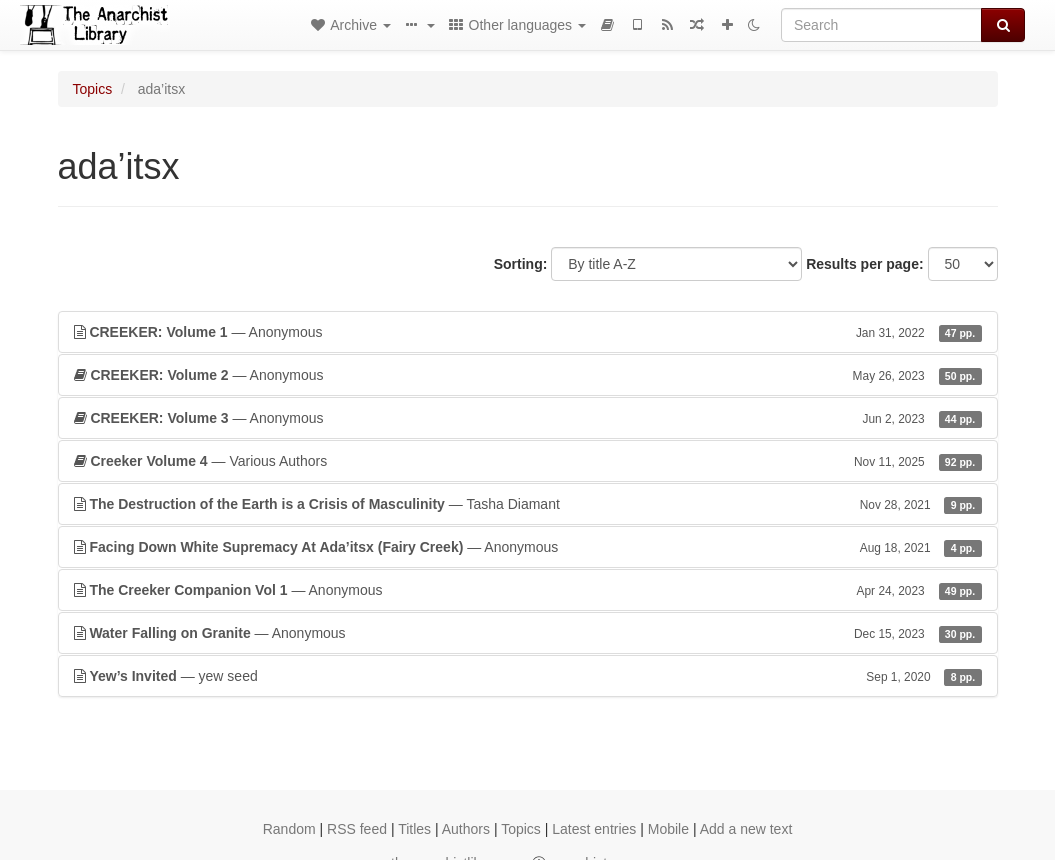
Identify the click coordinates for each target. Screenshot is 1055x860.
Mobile (668, 829)
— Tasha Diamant (528, 504)
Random (289, 829)
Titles (414, 829)
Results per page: (864, 264)
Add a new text (746, 829)
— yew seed (528, 676)
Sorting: (521, 264)
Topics (93, 89)
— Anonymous (528, 332)
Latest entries (594, 829)
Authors (466, 829)
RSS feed (357, 829)
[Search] (881, 25)
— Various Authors (528, 461)
